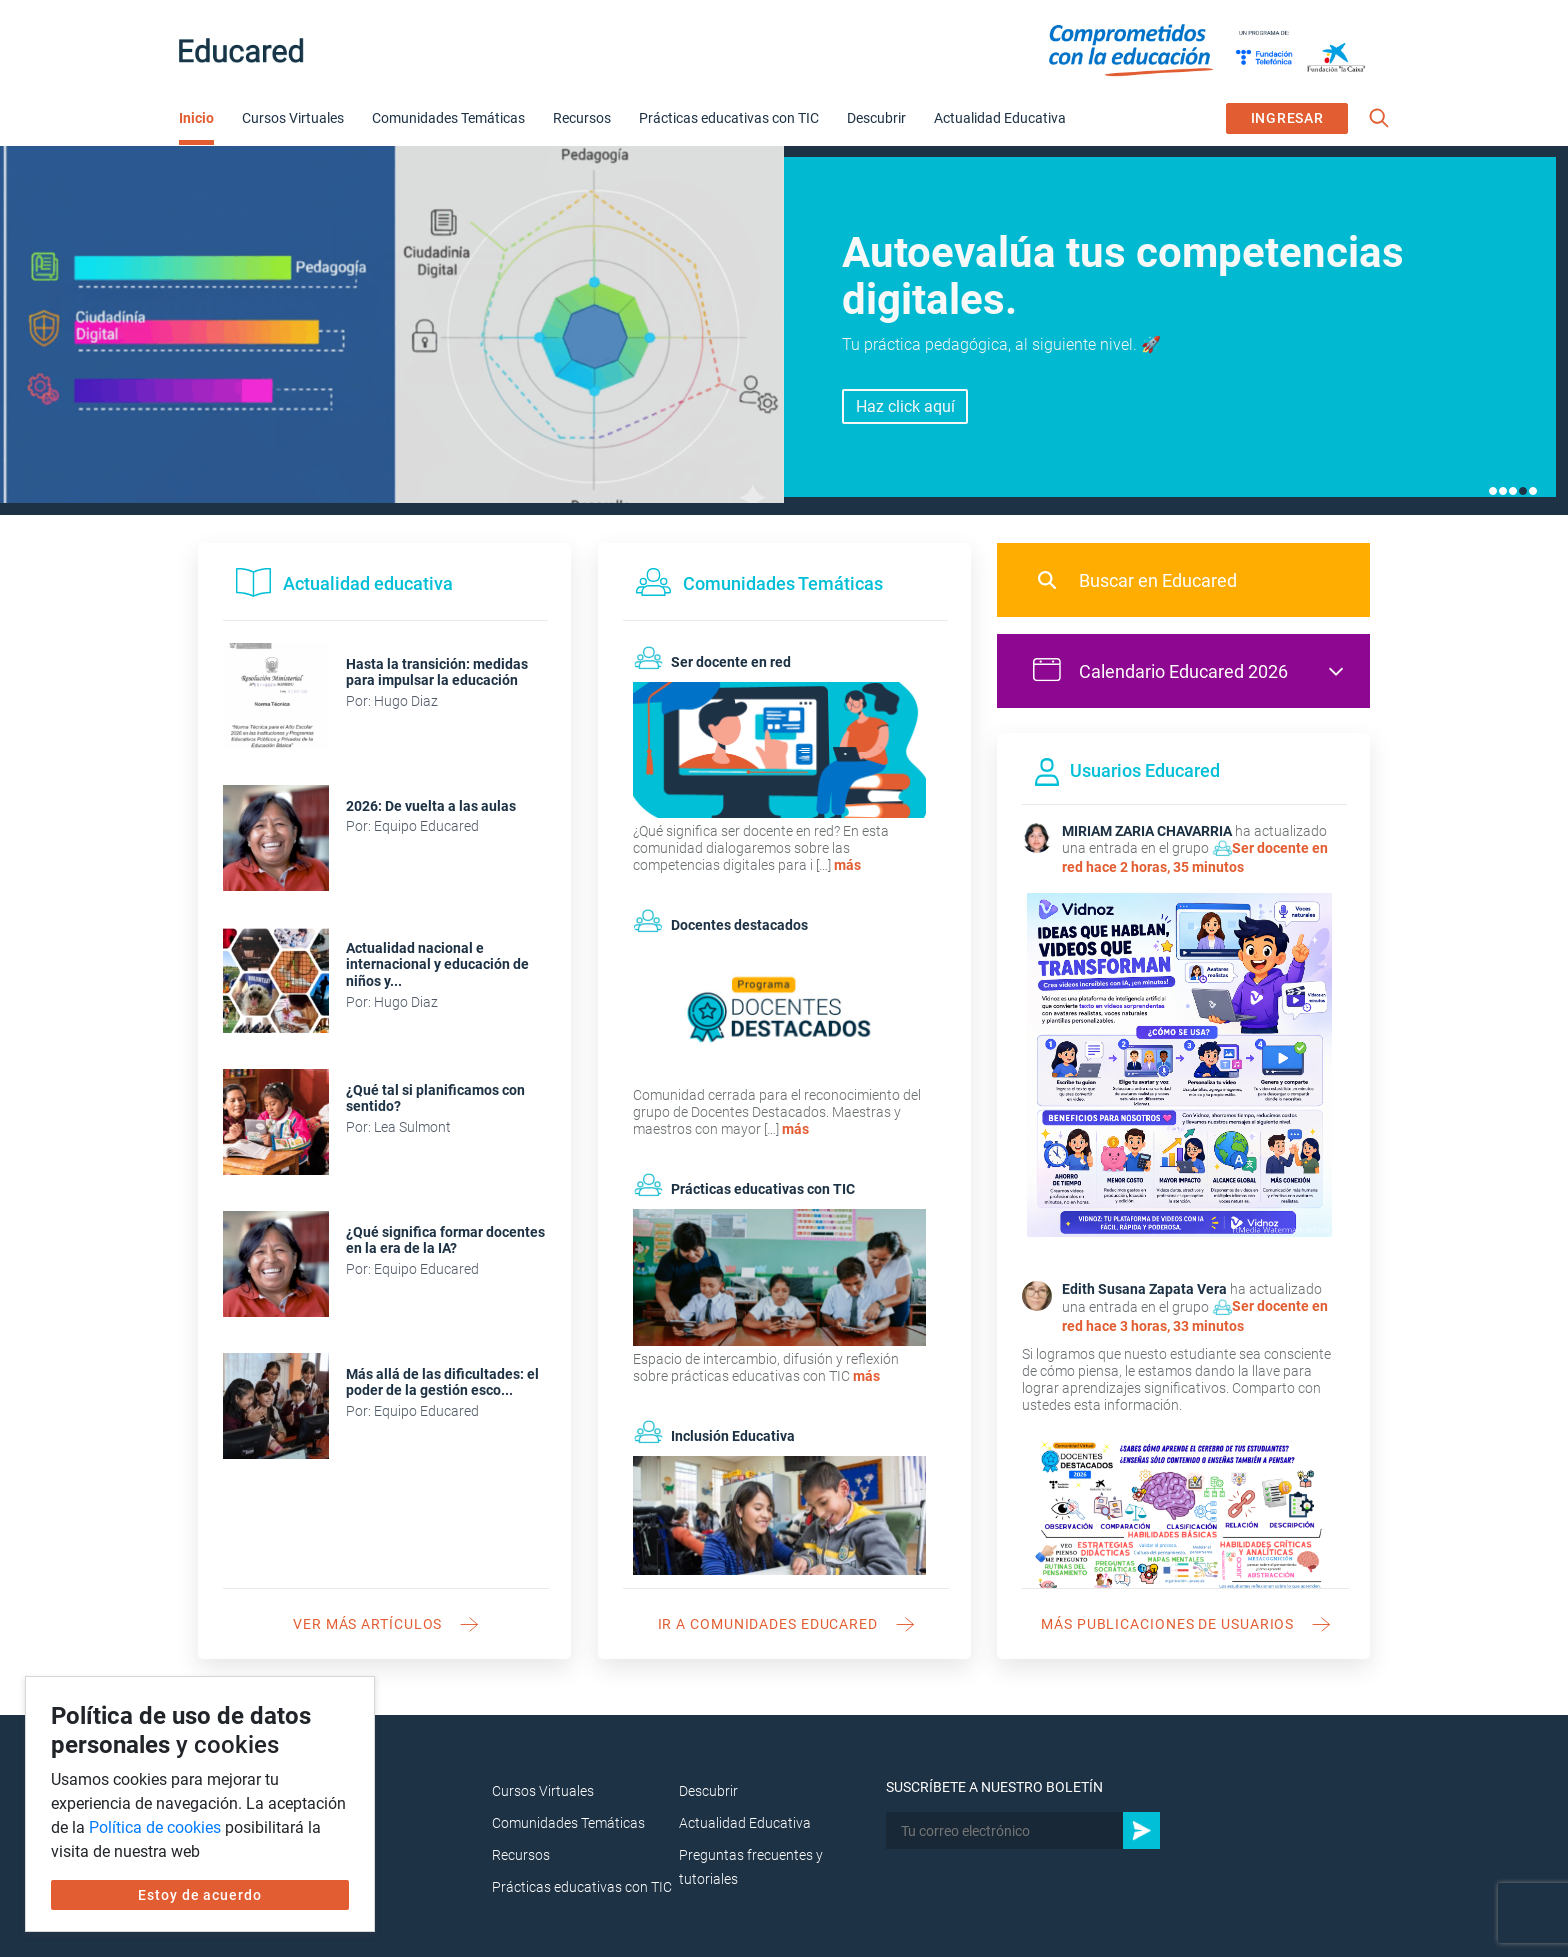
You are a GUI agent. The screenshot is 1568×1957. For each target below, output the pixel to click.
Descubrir (876, 118)
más (847, 865)
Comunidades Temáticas (448, 118)
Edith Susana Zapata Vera (1144, 1289)
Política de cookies (155, 1827)
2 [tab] (1503, 491)
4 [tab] (1523, 491)
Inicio (196, 118)
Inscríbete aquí (905, 417)
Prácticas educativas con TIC (729, 118)
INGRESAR (1287, 118)
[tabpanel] (784, 330)
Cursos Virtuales (293, 118)
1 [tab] (1493, 491)
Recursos (582, 118)
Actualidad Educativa (1000, 118)
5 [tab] (1533, 491)
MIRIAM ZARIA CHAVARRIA (1147, 831)
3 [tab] (1513, 491)
